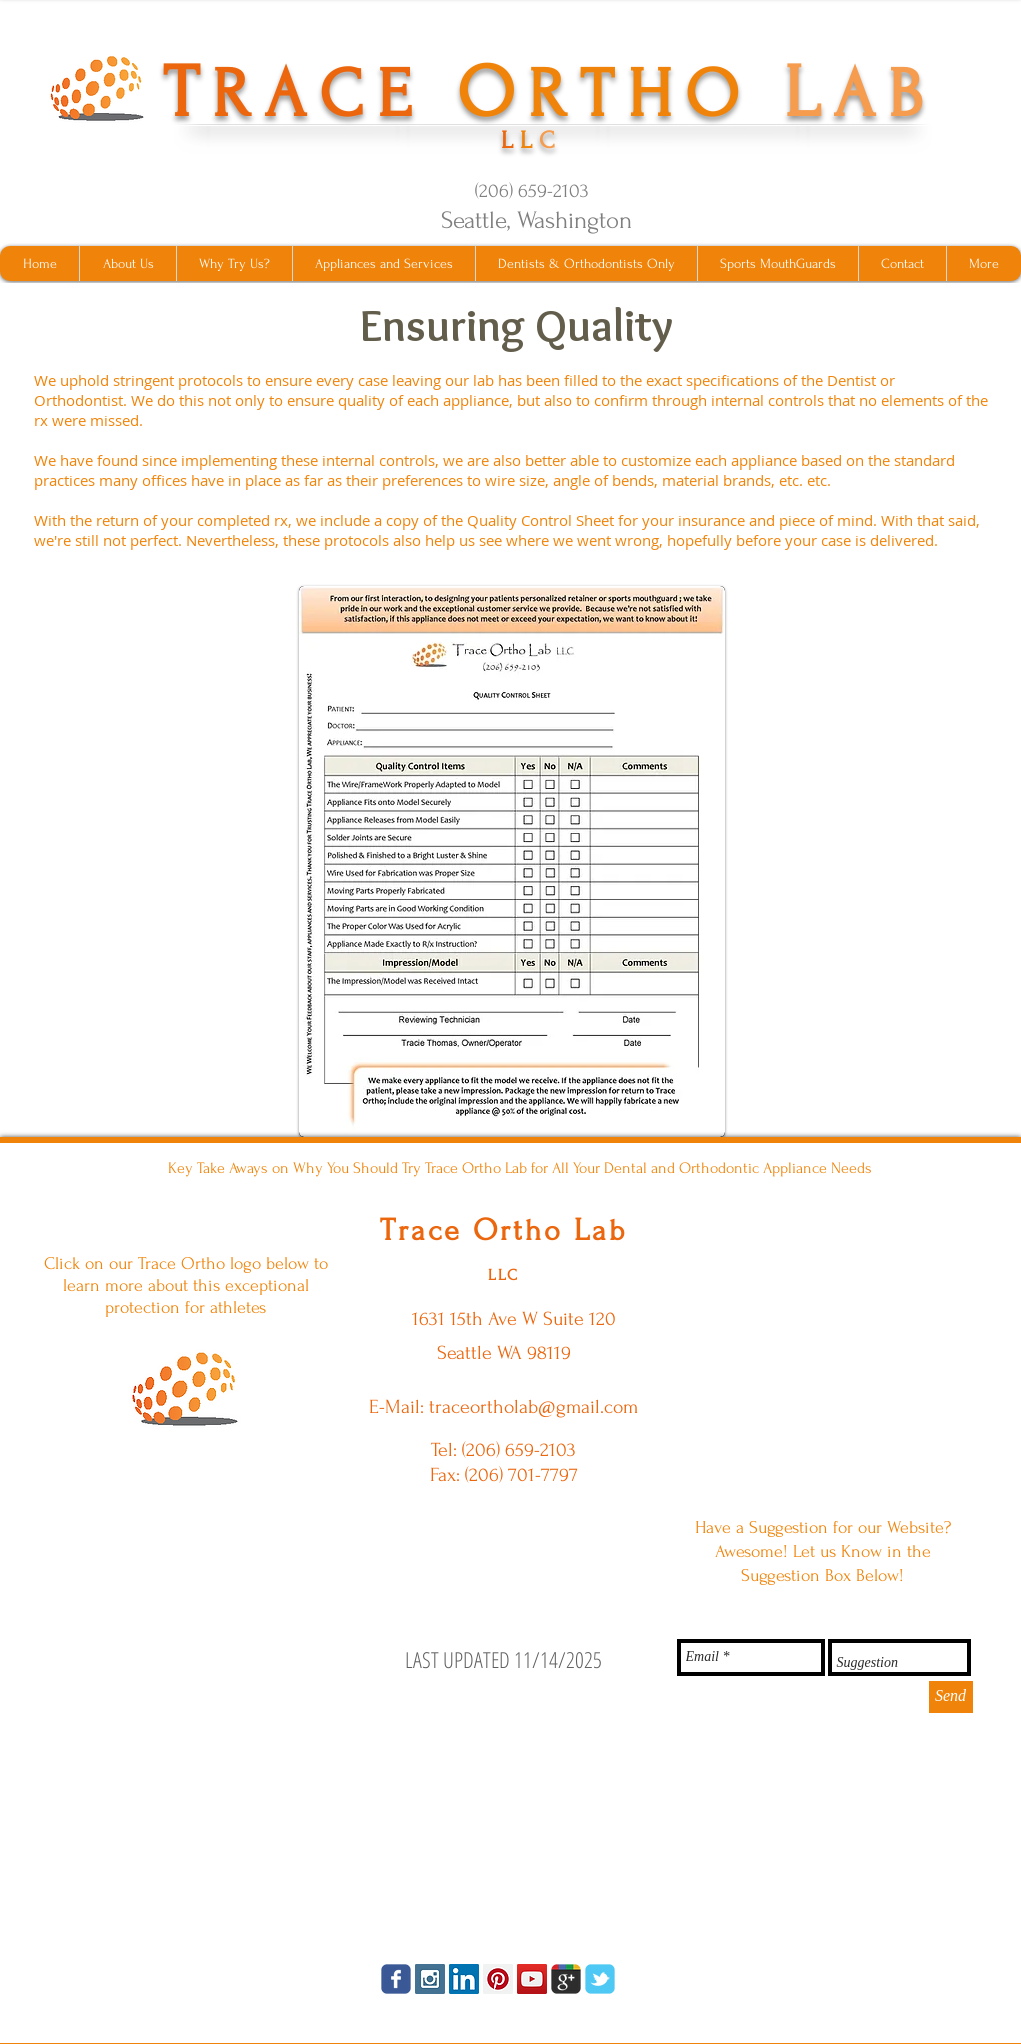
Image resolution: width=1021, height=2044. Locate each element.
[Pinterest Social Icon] (498, 1979)
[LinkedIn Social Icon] (464, 1979)
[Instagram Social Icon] (430, 1979)
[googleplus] (566, 1979)
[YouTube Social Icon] (532, 1979)
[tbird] (600, 1979)
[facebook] (396, 1979)
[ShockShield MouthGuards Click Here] (185, 1388)
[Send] (951, 1697)
